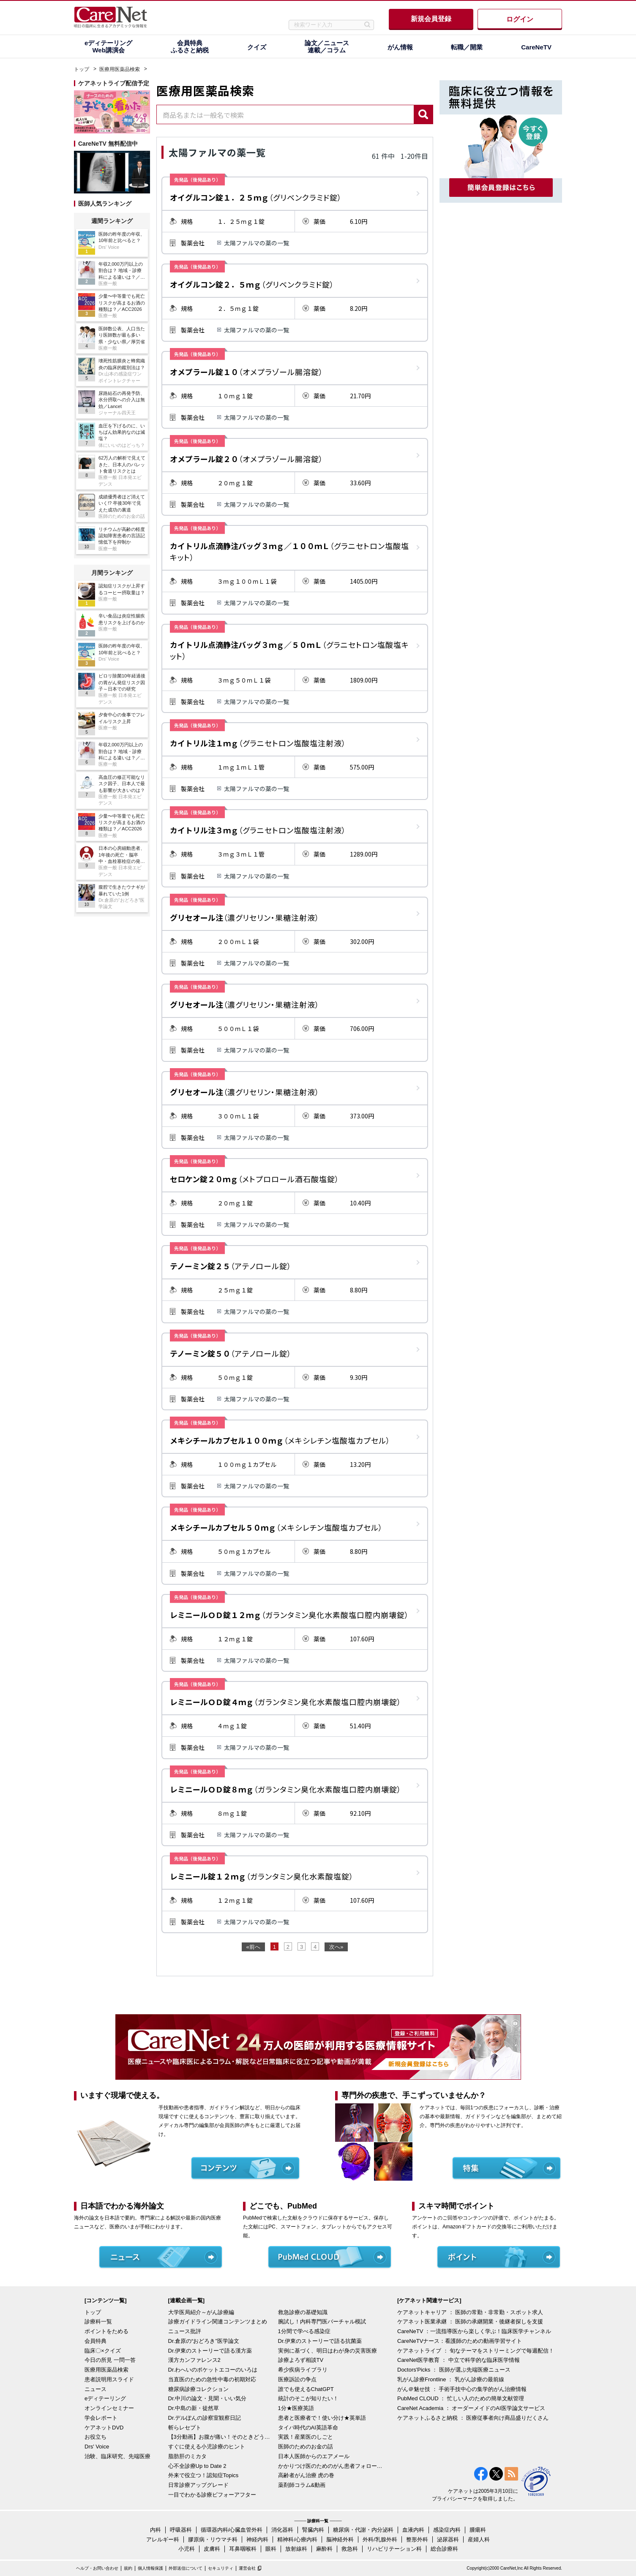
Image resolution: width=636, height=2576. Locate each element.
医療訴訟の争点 (297, 2379)
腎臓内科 (313, 2530)
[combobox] (285, 114)
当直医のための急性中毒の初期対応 (212, 2379)
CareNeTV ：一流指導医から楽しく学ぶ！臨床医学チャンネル (474, 2331)
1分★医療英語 (296, 2408)
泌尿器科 (448, 2539)
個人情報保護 (150, 2568)
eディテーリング (105, 2398)
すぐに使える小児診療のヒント (206, 2446)
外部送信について (185, 2568)
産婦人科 (479, 2539)
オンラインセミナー (109, 2408)
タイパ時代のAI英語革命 (308, 2427)
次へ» (336, 1947)
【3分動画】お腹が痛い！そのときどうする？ (221, 2437)
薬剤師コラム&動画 (302, 2485)
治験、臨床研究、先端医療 (117, 2456)
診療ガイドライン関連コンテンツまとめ (217, 2321)
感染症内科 (447, 2530)
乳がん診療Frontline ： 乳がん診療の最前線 (450, 2379)
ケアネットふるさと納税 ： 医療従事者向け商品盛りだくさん (473, 2418)
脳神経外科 (340, 2539)
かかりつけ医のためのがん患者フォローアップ (331, 2466)
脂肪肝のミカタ (187, 2456)
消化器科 (282, 2530)
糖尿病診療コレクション (198, 2389)
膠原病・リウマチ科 (212, 2539)
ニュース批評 (184, 2331)
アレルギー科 (162, 2539)
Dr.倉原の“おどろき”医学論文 (203, 2341)
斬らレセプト (184, 2427)
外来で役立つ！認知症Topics (203, 2475)
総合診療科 (444, 2549)
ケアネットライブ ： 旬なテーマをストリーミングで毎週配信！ (475, 2351)
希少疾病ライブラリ (303, 2370)
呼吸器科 (181, 2530)
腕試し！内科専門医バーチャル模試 (322, 2321)
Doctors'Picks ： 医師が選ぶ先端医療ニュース (453, 2370)
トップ (81, 69)
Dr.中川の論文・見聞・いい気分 (207, 2398)
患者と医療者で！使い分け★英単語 (322, 2418)
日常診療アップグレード (198, 2485)
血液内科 (413, 2530)
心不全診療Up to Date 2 (197, 2466)
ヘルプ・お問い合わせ (97, 2568)
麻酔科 (324, 2549)
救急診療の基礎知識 (303, 2312)
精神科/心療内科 (297, 2539)
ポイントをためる (106, 2331)
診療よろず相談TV (301, 2360)
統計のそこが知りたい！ (308, 2398)
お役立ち (95, 2437)
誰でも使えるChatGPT (306, 2389)
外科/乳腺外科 (380, 2539)
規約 (128, 2568)
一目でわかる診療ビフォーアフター (212, 2495)
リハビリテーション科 (394, 2549)
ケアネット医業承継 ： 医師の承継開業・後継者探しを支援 (470, 2321)
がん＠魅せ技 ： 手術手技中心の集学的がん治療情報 (462, 2389)
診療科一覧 (98, 2321)
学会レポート (101, 2418)
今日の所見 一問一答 (110, 2360)
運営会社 (247, 2568)
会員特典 (95, 2341)
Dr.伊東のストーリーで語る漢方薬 (210, 2351)
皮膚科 (212, 2549)
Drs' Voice (97, 2446)
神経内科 (257, 2539)
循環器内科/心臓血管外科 (232, 2530)
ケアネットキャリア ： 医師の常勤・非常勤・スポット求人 (470, 2312)
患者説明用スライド (109, 2379)
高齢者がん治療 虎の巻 (306, 2475)
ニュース (95, 2389)
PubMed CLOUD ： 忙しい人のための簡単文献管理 (460, 2398)
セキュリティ (220, 2568)
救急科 (349, 2549)
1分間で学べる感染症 (304, 2331)
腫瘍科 (477, 2530)
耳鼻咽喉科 (243, 2549)
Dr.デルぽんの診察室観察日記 (204, 2418)
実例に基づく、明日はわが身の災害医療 (327, 2351)
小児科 (186, 2549)
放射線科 (296, 2549)
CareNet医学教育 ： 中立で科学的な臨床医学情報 (458, 2360)
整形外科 (417, 2539)
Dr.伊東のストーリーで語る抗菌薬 (320, 2341)
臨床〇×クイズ (103, 2351)
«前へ (253, 1947)
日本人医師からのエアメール (313, 2456)
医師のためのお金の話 (305, 2446)
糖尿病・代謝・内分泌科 (363, 2530)
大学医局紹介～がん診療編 (201, 2312)
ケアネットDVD (104, 2427)
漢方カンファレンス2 (194, 2360)
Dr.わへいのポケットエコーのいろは (213, 2370)
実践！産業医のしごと (305, 2437)
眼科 (270, 2549)
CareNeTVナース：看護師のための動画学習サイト (459, 2341)
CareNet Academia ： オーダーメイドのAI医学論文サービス (471, 2408)
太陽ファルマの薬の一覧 (256, 243)
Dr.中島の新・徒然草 (193, 2408)
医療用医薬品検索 (119, 69)
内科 (155, 2530)
